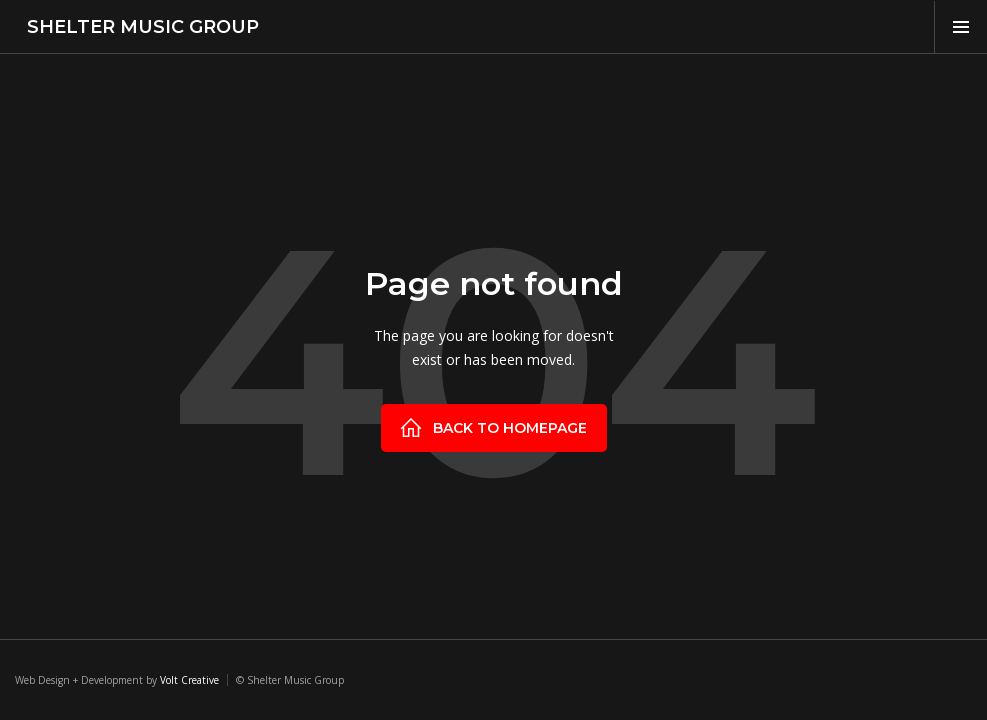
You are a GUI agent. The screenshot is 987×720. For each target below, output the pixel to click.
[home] (137, 27)
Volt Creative (189, 680)
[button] (960, 27)
